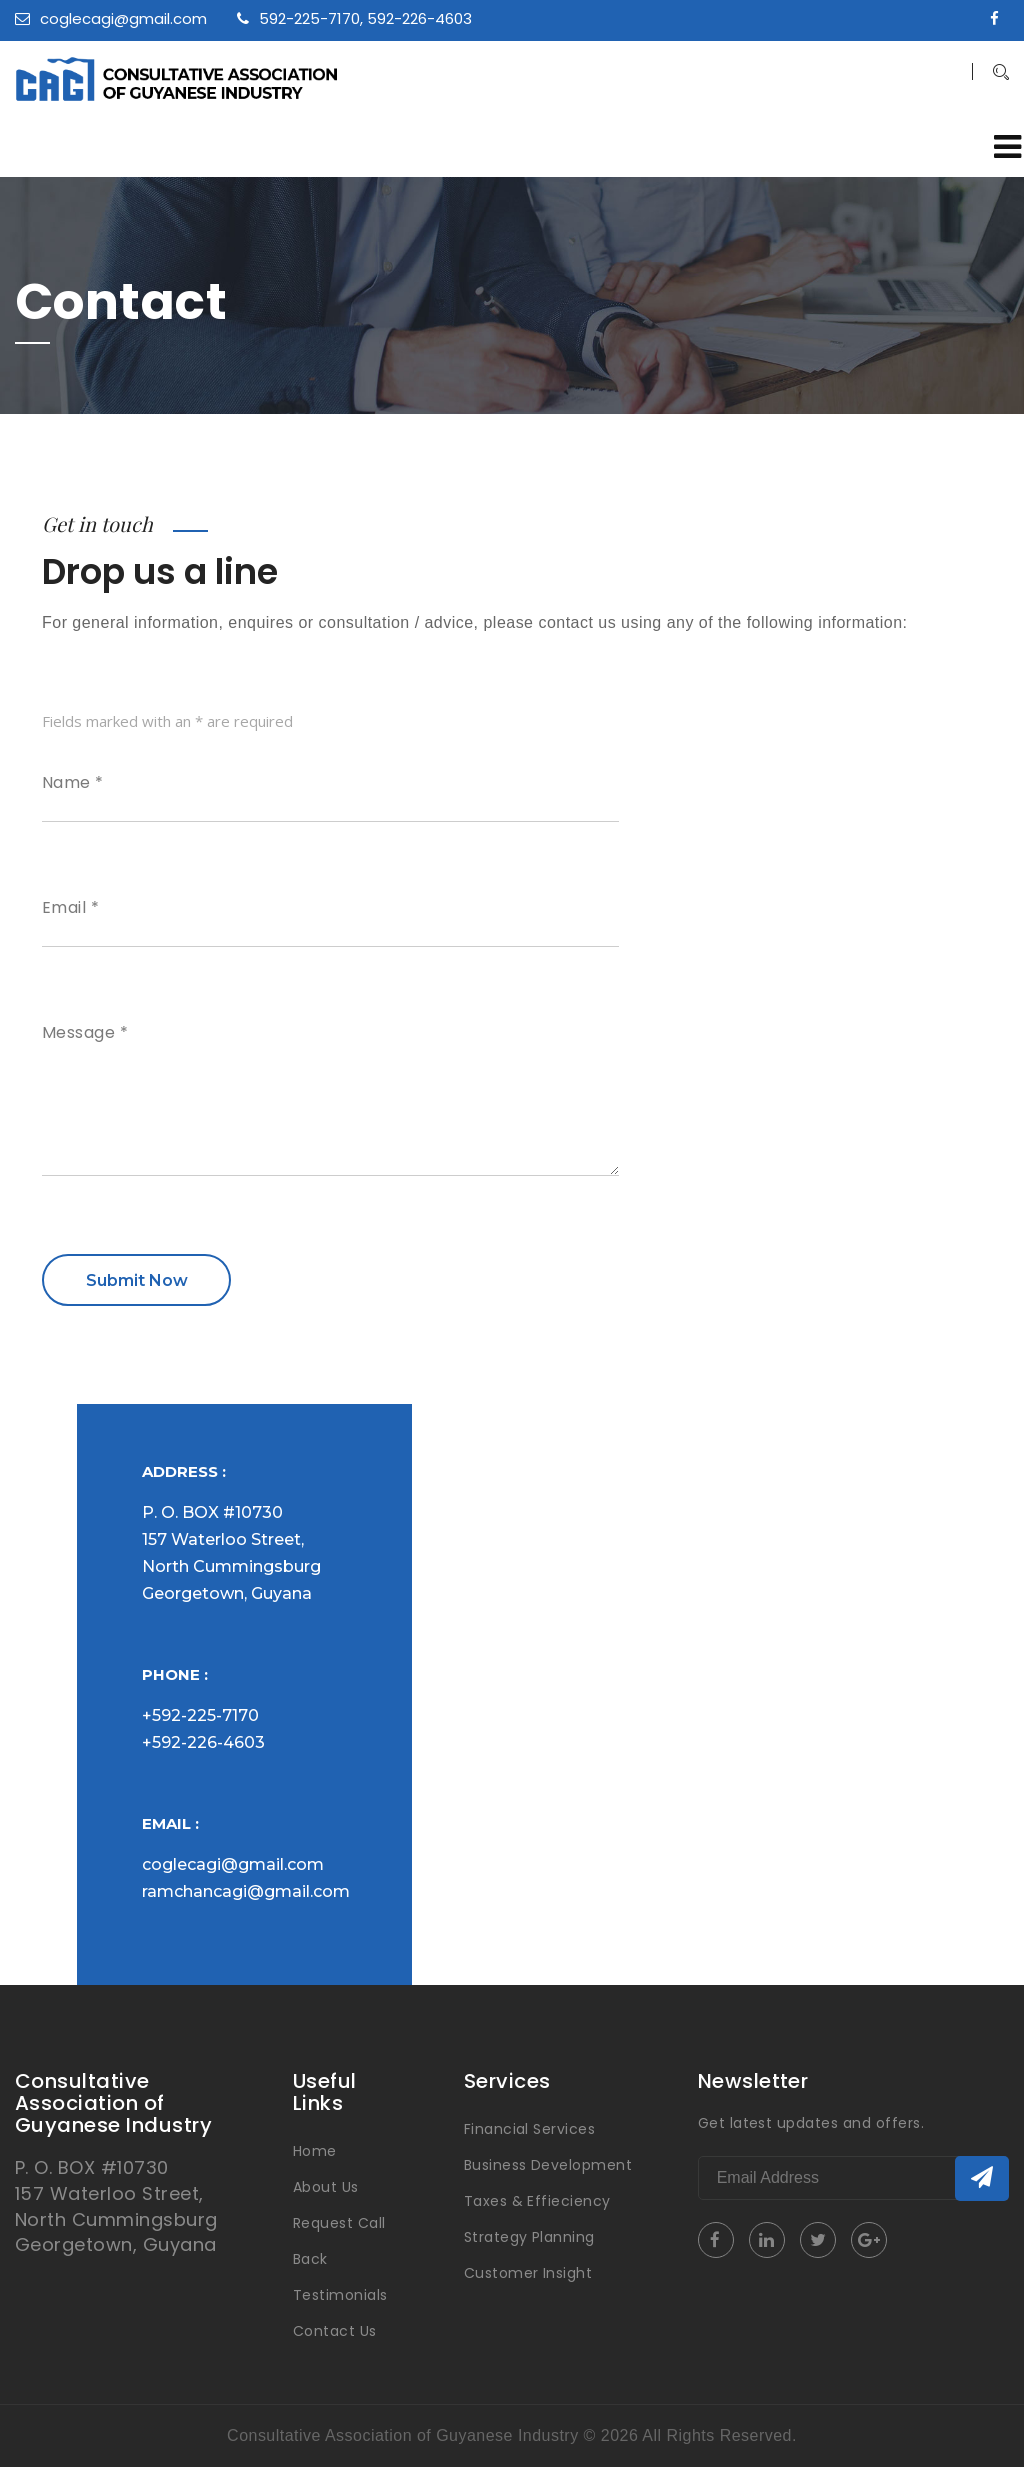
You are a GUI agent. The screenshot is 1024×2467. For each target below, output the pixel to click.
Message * (85, 1033)
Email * (70, 908)
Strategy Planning (529, 2237)
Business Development (548, 2165)
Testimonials (340, 2295)
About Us (326, 2187)
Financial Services (530, 2129)
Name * (73, 783)
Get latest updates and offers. (811, 2123)
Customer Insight (528, 2273)
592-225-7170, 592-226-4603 (354, 18)
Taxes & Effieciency (537, 2201)
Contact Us (335, 2331)
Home (315, 2151)
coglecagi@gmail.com (111, 18)
